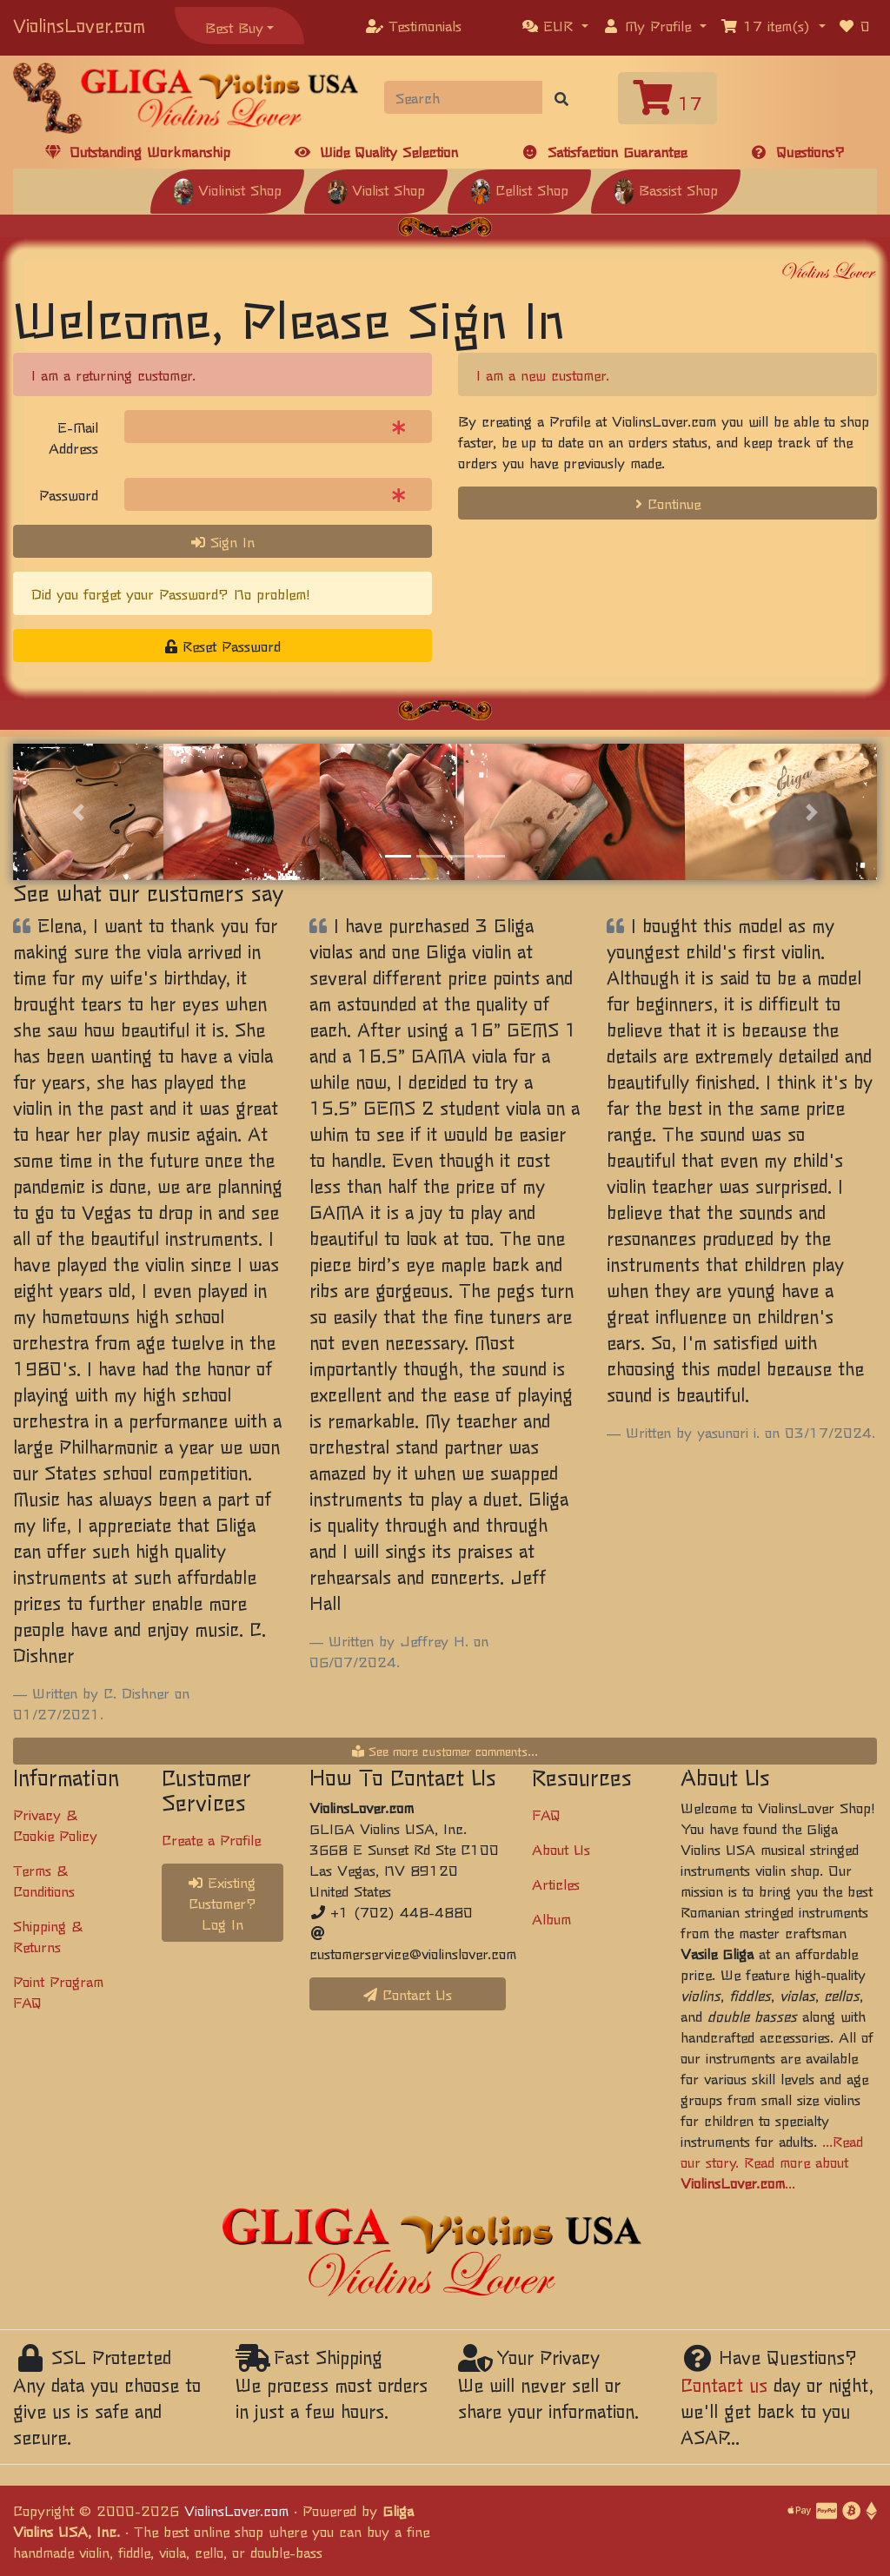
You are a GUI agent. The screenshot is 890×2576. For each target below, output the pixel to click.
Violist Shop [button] (376, 189)
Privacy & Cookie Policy (55, 1824)
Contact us (724, 2384)
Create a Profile (211, 1839)
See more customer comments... (445, 1750)
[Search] (463, 97)
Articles (556, 1883)
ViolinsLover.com (79, 24)
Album (551, 1918)
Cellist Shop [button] (519, 189)
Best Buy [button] (234, 27)
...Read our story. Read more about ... (772, 2161)
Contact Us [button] (407, 1993)
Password (68, 494)
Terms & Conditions (44, 1880)
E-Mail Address (73, 437)
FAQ (546, 1814)
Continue (668, 503)
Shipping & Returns (48, 1936)
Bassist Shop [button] (666, 189)
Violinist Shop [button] (227, 189)
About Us (561, 1848)
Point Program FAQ (58, 1991)
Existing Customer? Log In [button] (222, 1902)
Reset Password (223, 645)
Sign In (223, 541)
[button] (555, 25)
